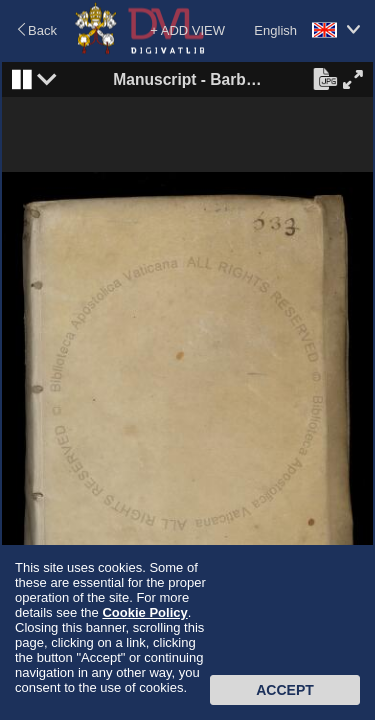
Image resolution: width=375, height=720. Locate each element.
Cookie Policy (144, 612)
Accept (285, 690)
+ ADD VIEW (187, 30)
